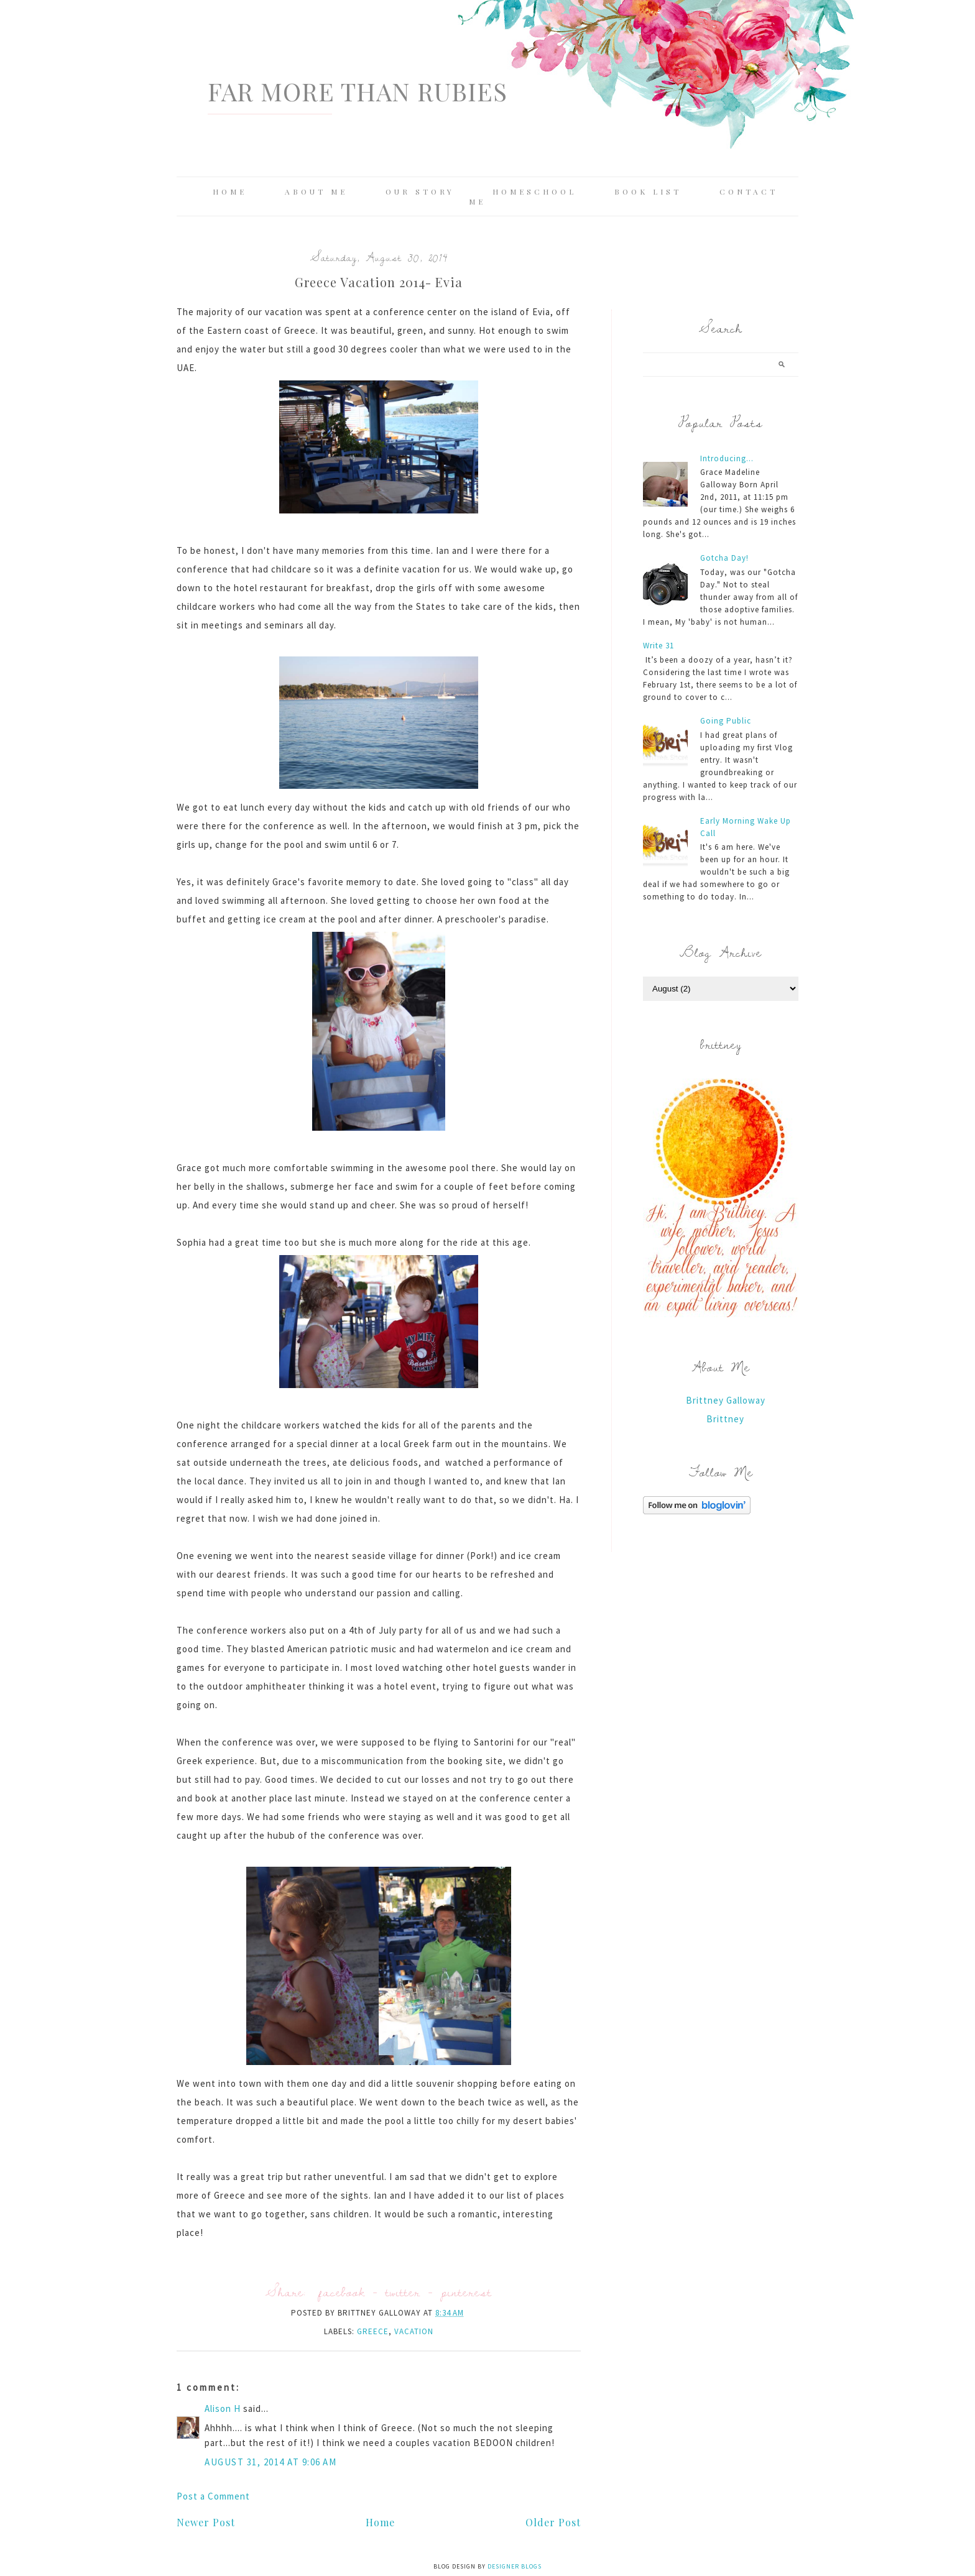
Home (230, 191)
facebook (341, 2291)
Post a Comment (213, 2496)
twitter (403, 2291)
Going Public (725, 720)
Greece (373, 2331)
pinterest (466, 2291)
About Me (316, 191)
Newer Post (206, 2522)
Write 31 (658, 645)
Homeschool (534, 191)
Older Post (553, 2522)
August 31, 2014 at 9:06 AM (270, 2462)
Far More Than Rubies (357, 91)
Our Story (420, 191)
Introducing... (727, 458)
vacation (413, 2331)
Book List (648, 191)
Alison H (223, 2408)
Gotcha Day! (724, 558)
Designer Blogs (514, 2566)
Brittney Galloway (725, 1400)
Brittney (725, 1419)
